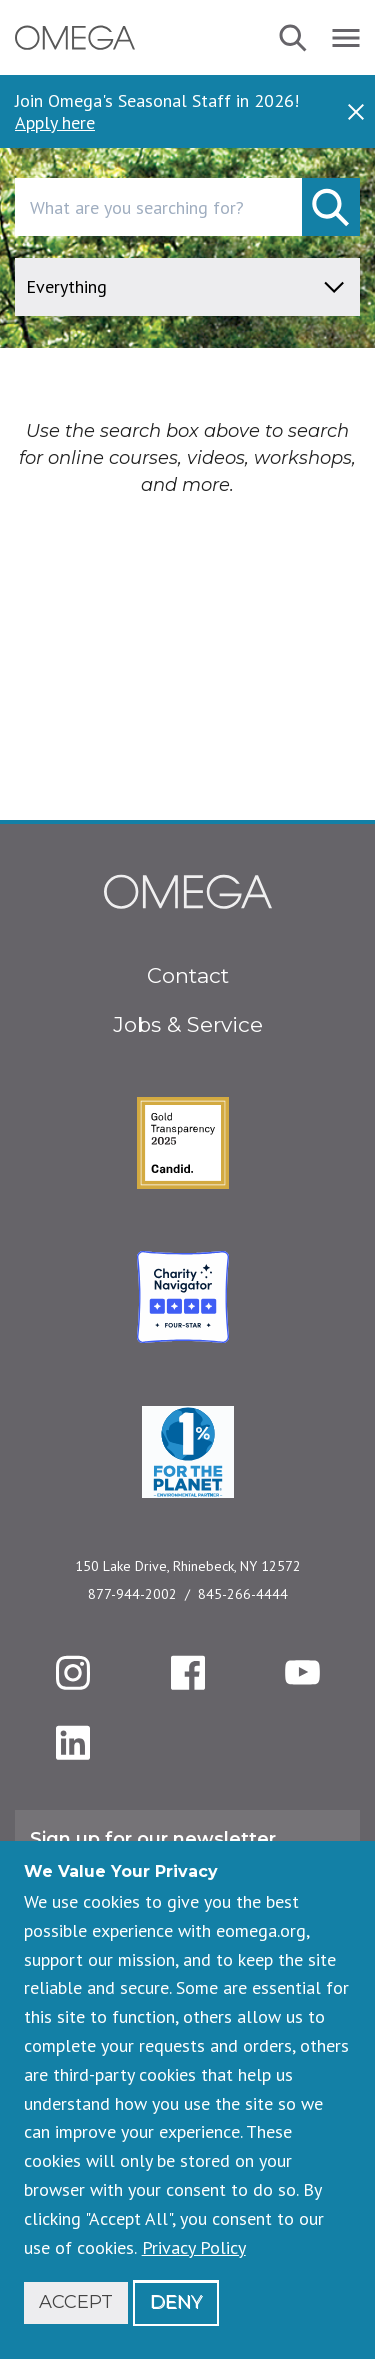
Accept (76, 2302)
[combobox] (187, 207)
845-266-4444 (243, 1594)
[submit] (331, 207)
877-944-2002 (132, 1594)
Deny (176, 2302)
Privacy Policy (194, 2247)
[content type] (187, 287)
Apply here (55, 123)
